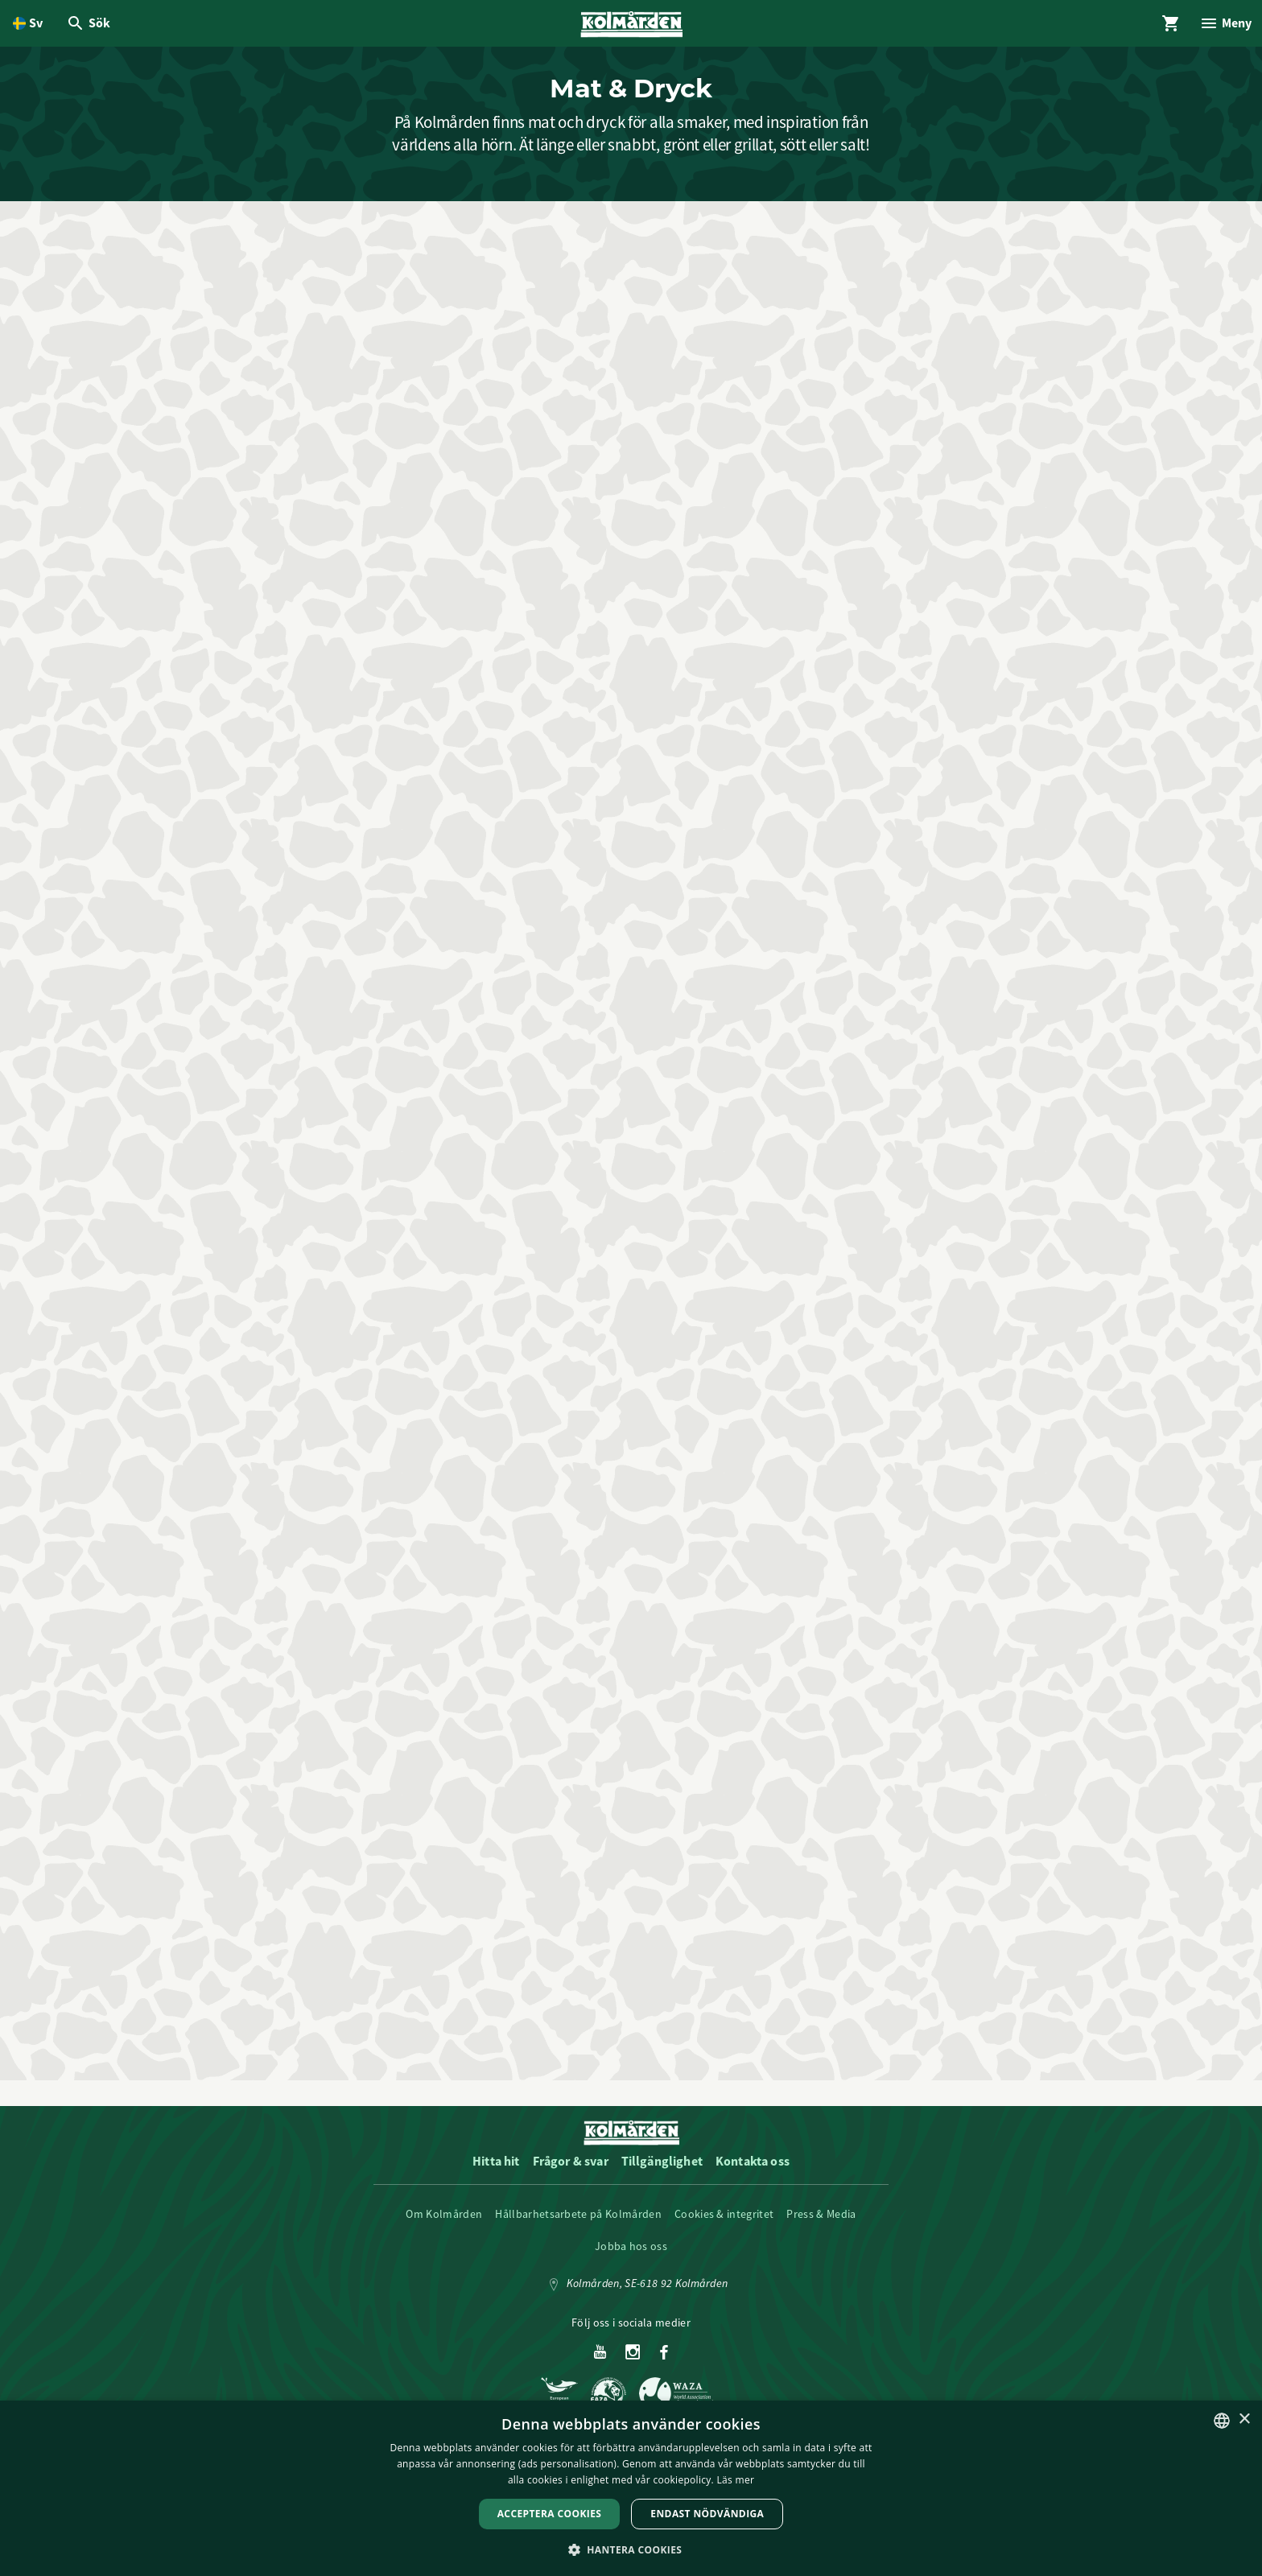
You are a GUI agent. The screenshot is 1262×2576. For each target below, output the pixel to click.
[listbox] (1222, 2421)
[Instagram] (633, 2365)
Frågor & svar (570, 2173)
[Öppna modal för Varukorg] (1165, 26)
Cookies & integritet (723, 2226)
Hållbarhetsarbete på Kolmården (578, 2226)
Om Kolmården (444, 2226)
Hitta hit (495, 2173)
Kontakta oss (753, 2173)
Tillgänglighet (662, 2173)
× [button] (1244, 2419)
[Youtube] (600, 2365)
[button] (631, 2549)
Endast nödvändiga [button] (707, 2513)
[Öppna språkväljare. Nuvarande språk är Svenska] (28, 26)
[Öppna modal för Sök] (91, 26)
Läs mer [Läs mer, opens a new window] (736, 2480)
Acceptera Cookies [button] (549, 2513)
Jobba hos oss (631, 2258)
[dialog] (631, 2488)
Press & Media (821, 2226)
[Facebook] (664, 2365)
